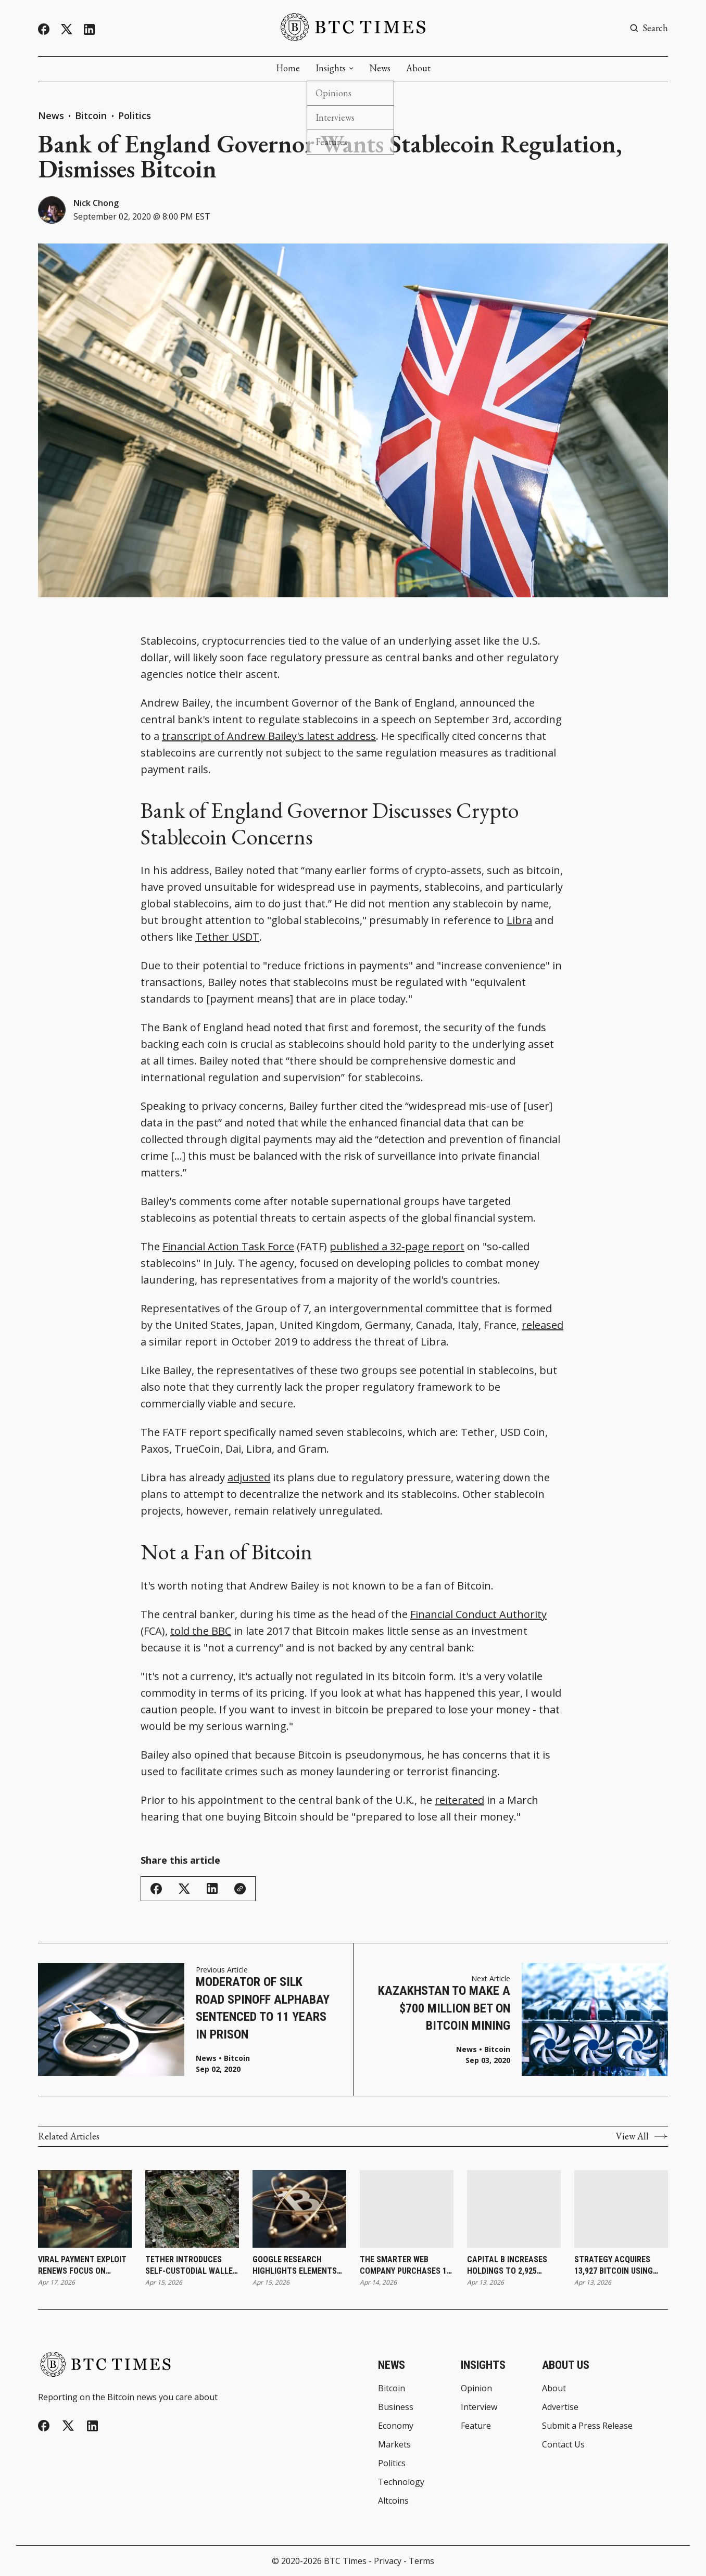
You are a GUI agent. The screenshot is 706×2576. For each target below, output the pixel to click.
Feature (476, 2425)
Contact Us (563, 2444)
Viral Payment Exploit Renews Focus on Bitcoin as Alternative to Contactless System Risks (84, 2265)
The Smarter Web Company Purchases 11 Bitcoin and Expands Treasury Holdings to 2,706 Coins (405, 2265)
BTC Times (345, 2561)
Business (395, 2407)
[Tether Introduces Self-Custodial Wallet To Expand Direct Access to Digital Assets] (192, 2209)
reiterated (459, 1800)
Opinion (476, 2388)
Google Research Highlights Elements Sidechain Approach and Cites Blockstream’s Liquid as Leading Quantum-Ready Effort (295, 2265)
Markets (394, 2444)
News (379, 68)
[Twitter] (66, 29)
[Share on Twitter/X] (184, 1888)
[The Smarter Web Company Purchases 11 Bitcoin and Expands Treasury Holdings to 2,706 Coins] (406, 2209)
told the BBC (200, 1631)
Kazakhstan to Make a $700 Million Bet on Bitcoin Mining (444, 2008)
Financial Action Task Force (228, 1246)
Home (288, 68)
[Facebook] (43, 29)
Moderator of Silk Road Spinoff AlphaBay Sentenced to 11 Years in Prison (263, 2008)
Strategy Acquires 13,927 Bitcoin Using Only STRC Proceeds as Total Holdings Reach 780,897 (619, 2265)
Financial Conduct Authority (478, 1614)
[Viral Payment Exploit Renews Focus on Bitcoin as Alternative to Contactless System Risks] (85, 2209)
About (418, 68)
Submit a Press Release (587, 2425)
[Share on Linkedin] (212, 1888)
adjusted (249, 1477)
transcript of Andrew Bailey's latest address (269, 736)
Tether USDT (227, 937)
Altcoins (393, 2500)
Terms (421, 2561)
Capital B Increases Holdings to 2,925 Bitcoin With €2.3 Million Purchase (507, 2265)
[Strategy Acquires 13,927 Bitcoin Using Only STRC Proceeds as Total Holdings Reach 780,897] (621, 2209)
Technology (401, 2482)
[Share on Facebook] (156, 1888)
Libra (519, 920)
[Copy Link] (240, 1888)
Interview (479, 2407)
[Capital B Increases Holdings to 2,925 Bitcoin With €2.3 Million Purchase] (514, 2209)
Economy (395, 2425)
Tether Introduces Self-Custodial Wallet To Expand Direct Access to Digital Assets (191, 2265)
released (542, 1325)
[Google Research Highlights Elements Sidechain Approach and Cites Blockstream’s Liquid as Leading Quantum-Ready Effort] (299, 2209)
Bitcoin (92, 115)
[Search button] (648, 28)
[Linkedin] (89, 29)
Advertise (560, 2407)
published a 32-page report (397, 1246)
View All (642, 2136)
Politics (134, 115)
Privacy (387, 2561)
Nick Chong (96, 203)
